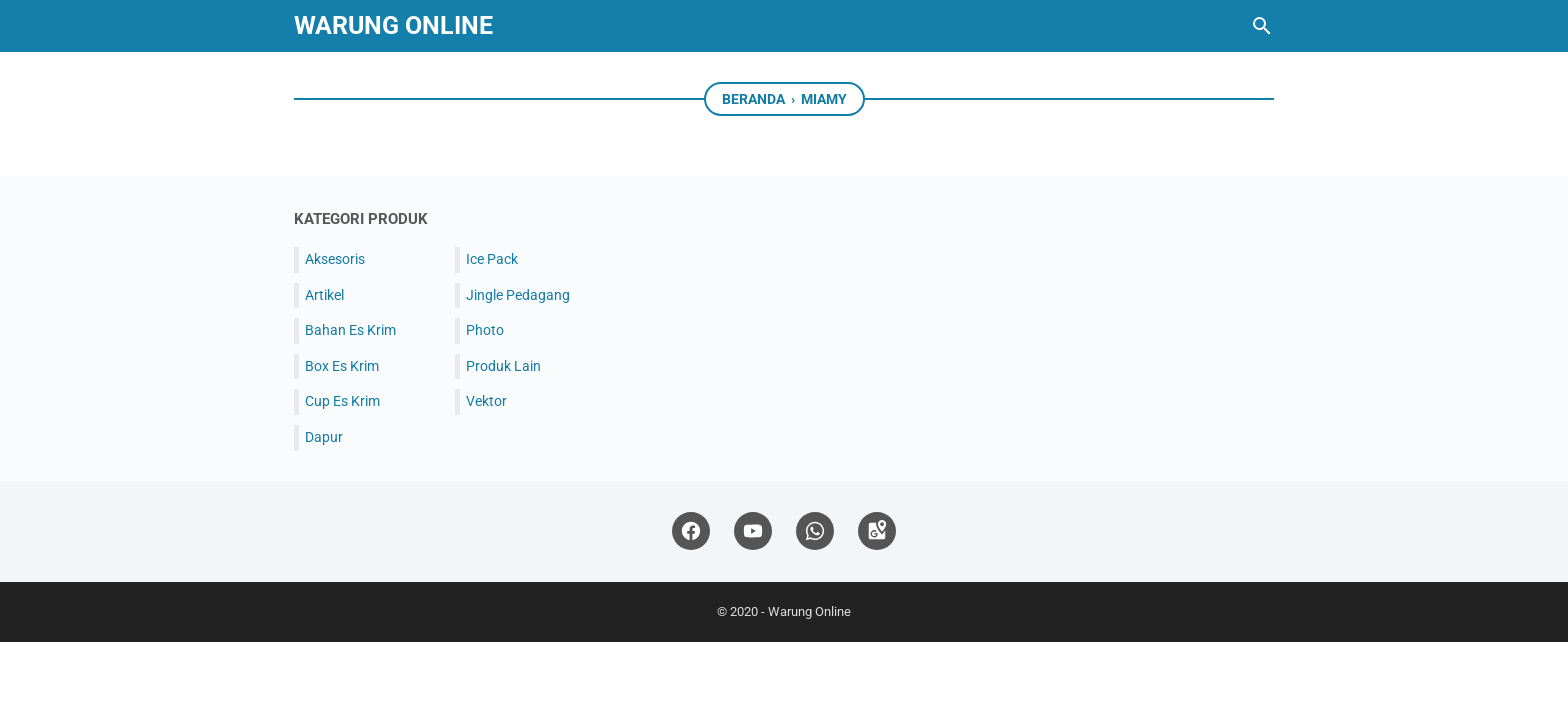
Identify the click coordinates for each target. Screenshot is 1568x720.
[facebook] (691, 531)
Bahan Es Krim (350, 330)
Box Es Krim (342, 366)
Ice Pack (492, 259)
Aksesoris (335, 259)
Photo (485, 330)
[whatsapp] (815, 531)
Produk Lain (503, 366)
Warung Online (393, 25)
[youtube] (753, 531)
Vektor (486, 401)
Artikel (324, 295)
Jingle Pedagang (518, 295)
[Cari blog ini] (1262, 26)
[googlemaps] (877, 531)
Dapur (324, 437)
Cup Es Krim (342, 401)
